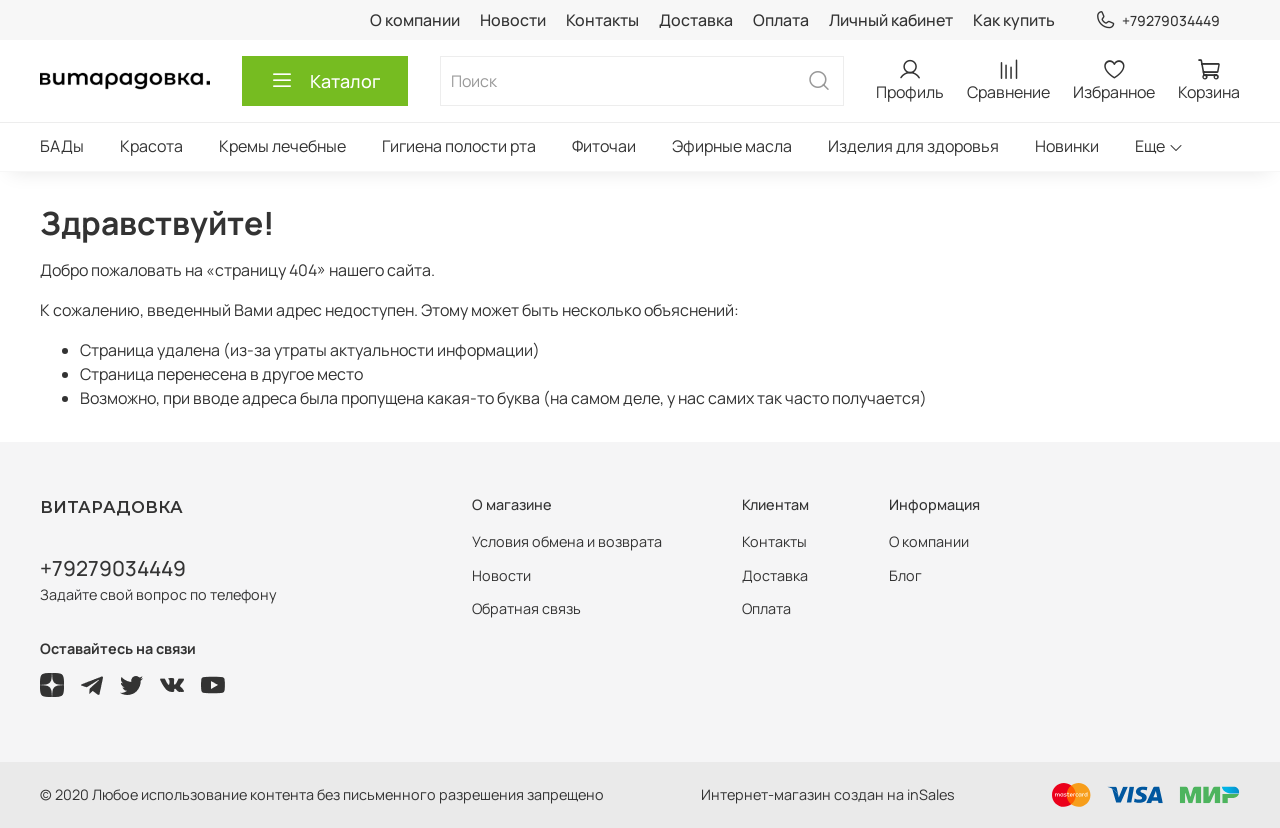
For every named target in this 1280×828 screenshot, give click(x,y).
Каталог (325, 81)
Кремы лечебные (282, 146)
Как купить (1014, 20)
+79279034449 (1157, 20)
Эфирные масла (732, 146)
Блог (905, 575)
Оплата (781, 20)
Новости (513, 20)
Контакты (602, 20)
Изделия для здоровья (913, 146)
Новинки (1067, 146)
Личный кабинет (891, 20)
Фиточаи (604, 146)
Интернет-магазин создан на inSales (828, 794)
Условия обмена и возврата (567, 541)
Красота (151, 146)
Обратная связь (526, 608)
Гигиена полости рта (459, 146)
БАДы (62, 146)
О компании (415, 20)
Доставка (696, 20)
